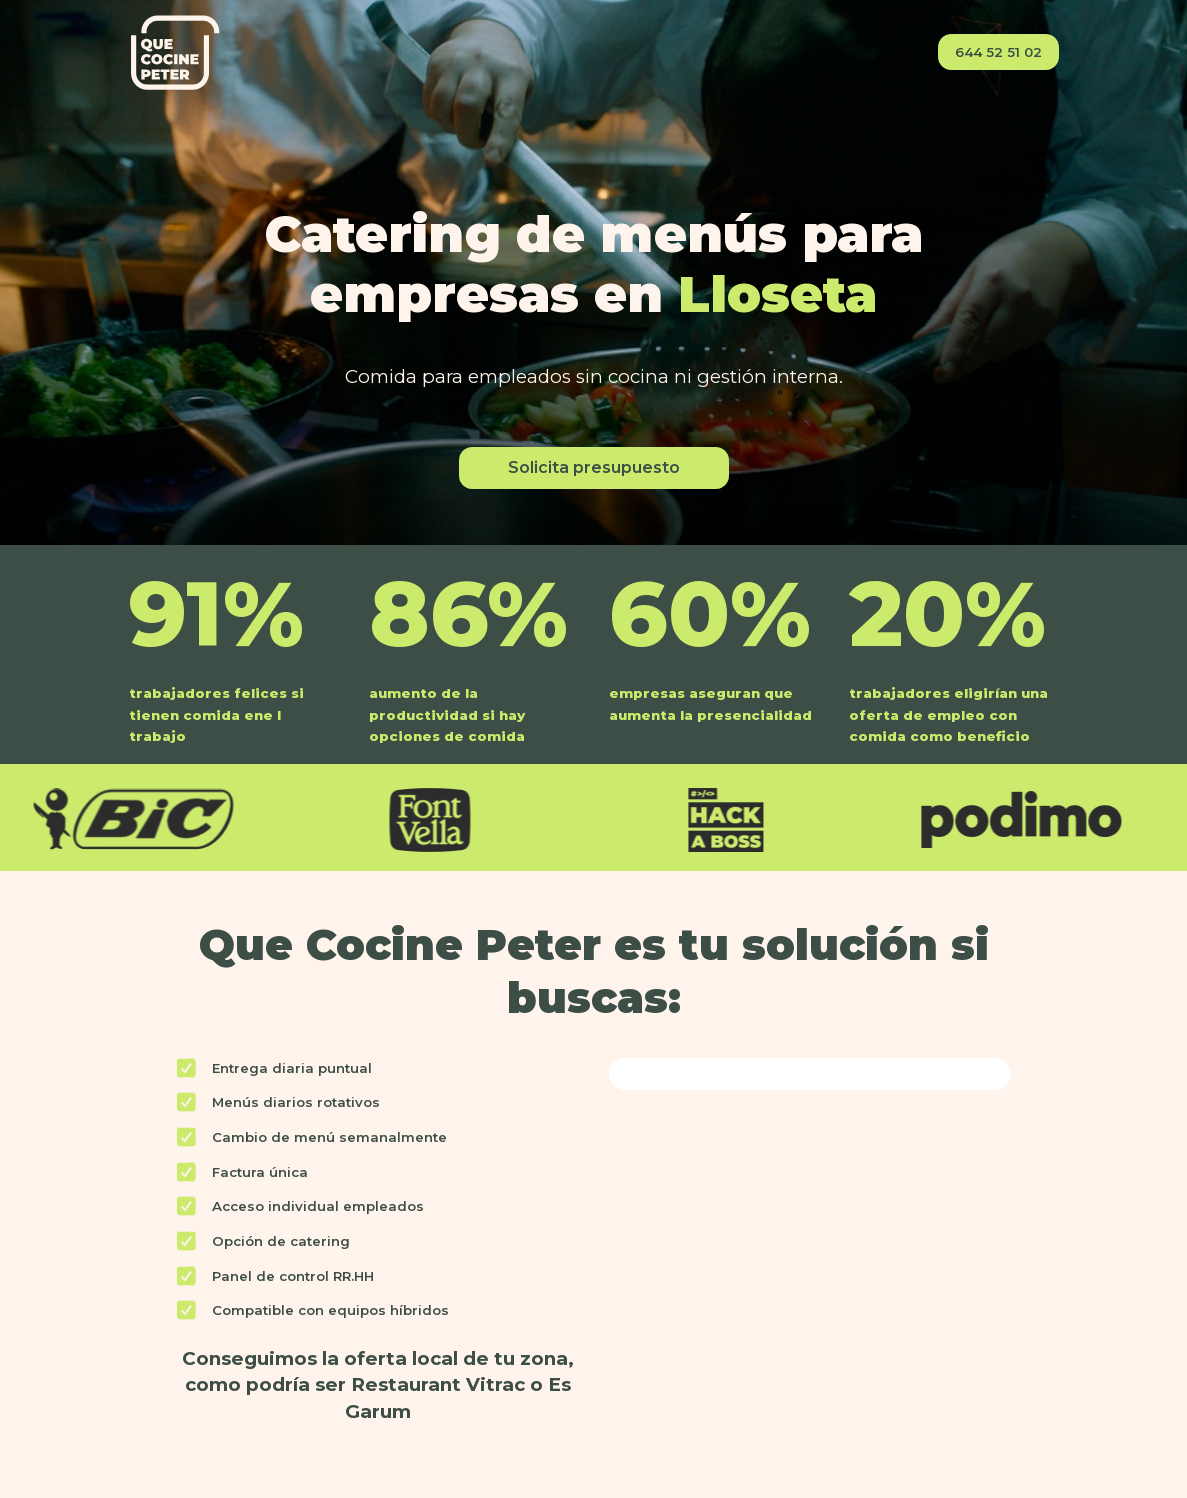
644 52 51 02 (998, 52)
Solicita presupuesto (594, 467)
